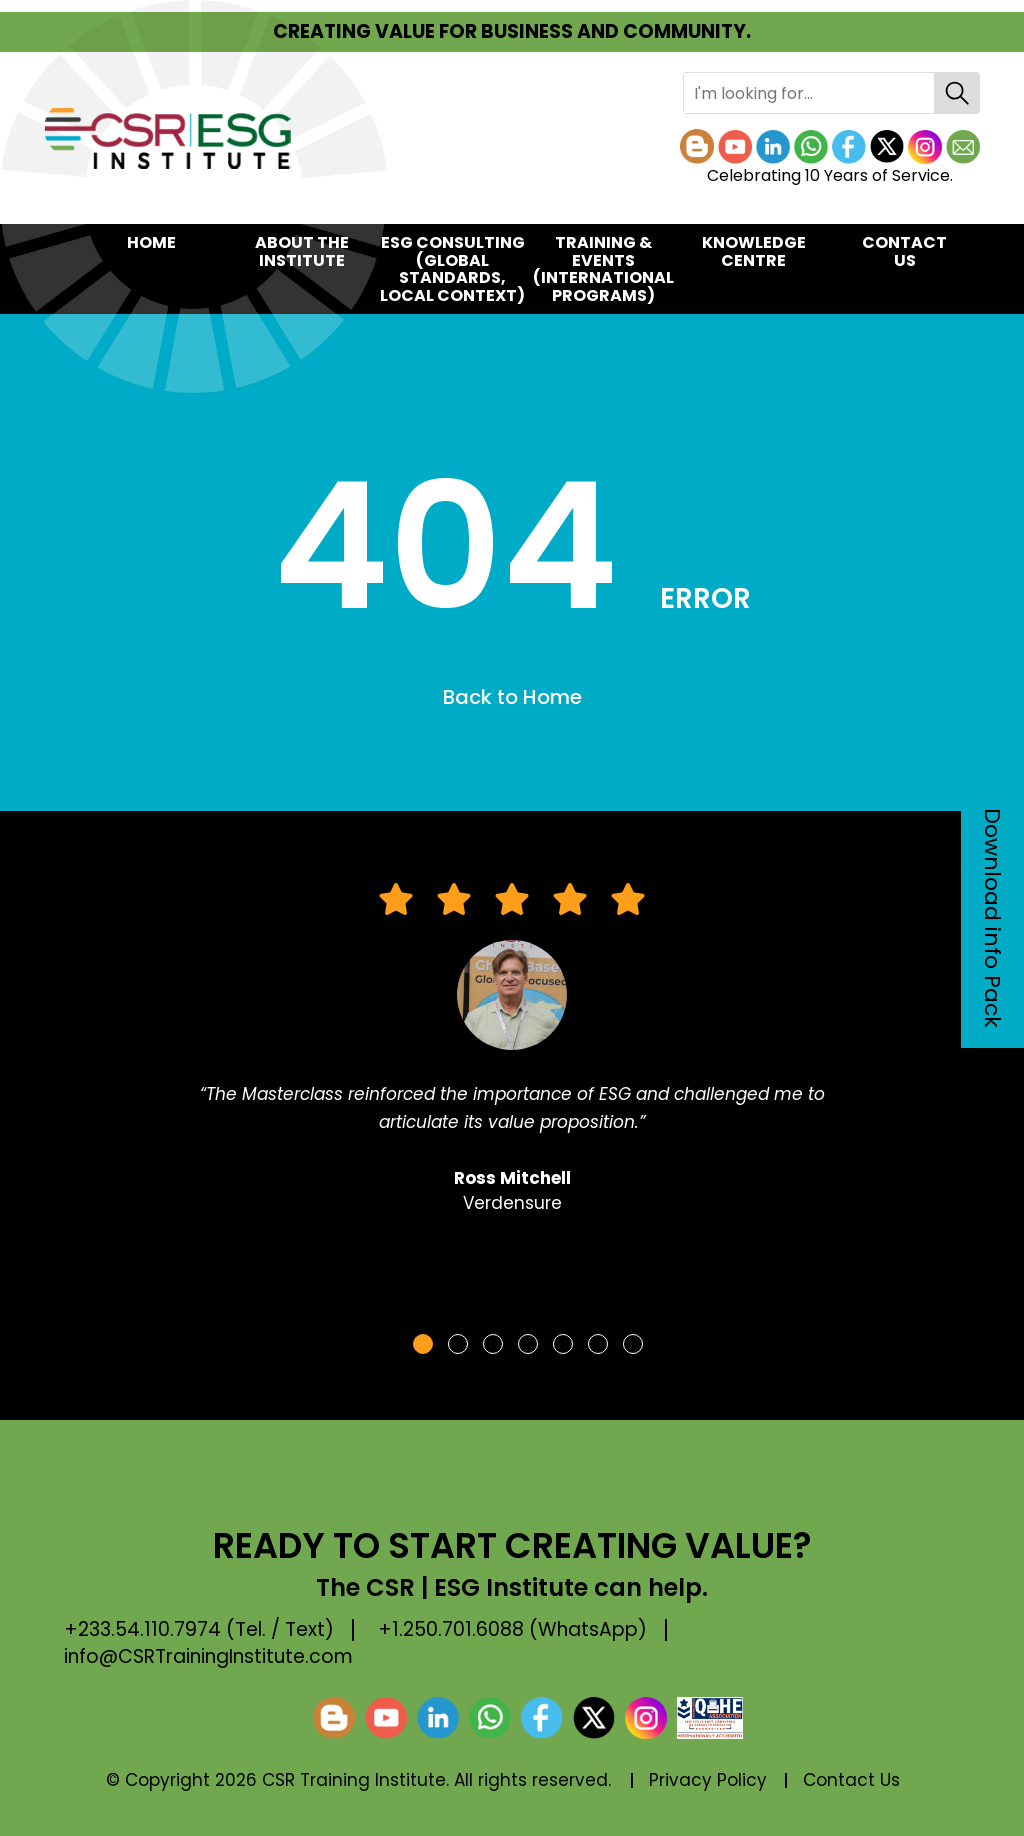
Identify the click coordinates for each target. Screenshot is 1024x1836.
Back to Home (512, 697)
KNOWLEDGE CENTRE (754, 251)
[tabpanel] (512, 1058)
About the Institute (302, 251)
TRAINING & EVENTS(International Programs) (603, 269)
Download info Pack (992, 918)
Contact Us (904, 251)
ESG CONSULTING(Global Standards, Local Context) (452, 269)
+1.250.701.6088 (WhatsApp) (512, 1629)
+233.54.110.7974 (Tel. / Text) (199, 1629)
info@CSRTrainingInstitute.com (208, 1656)
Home (151, 242)
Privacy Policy (708, 1780)
